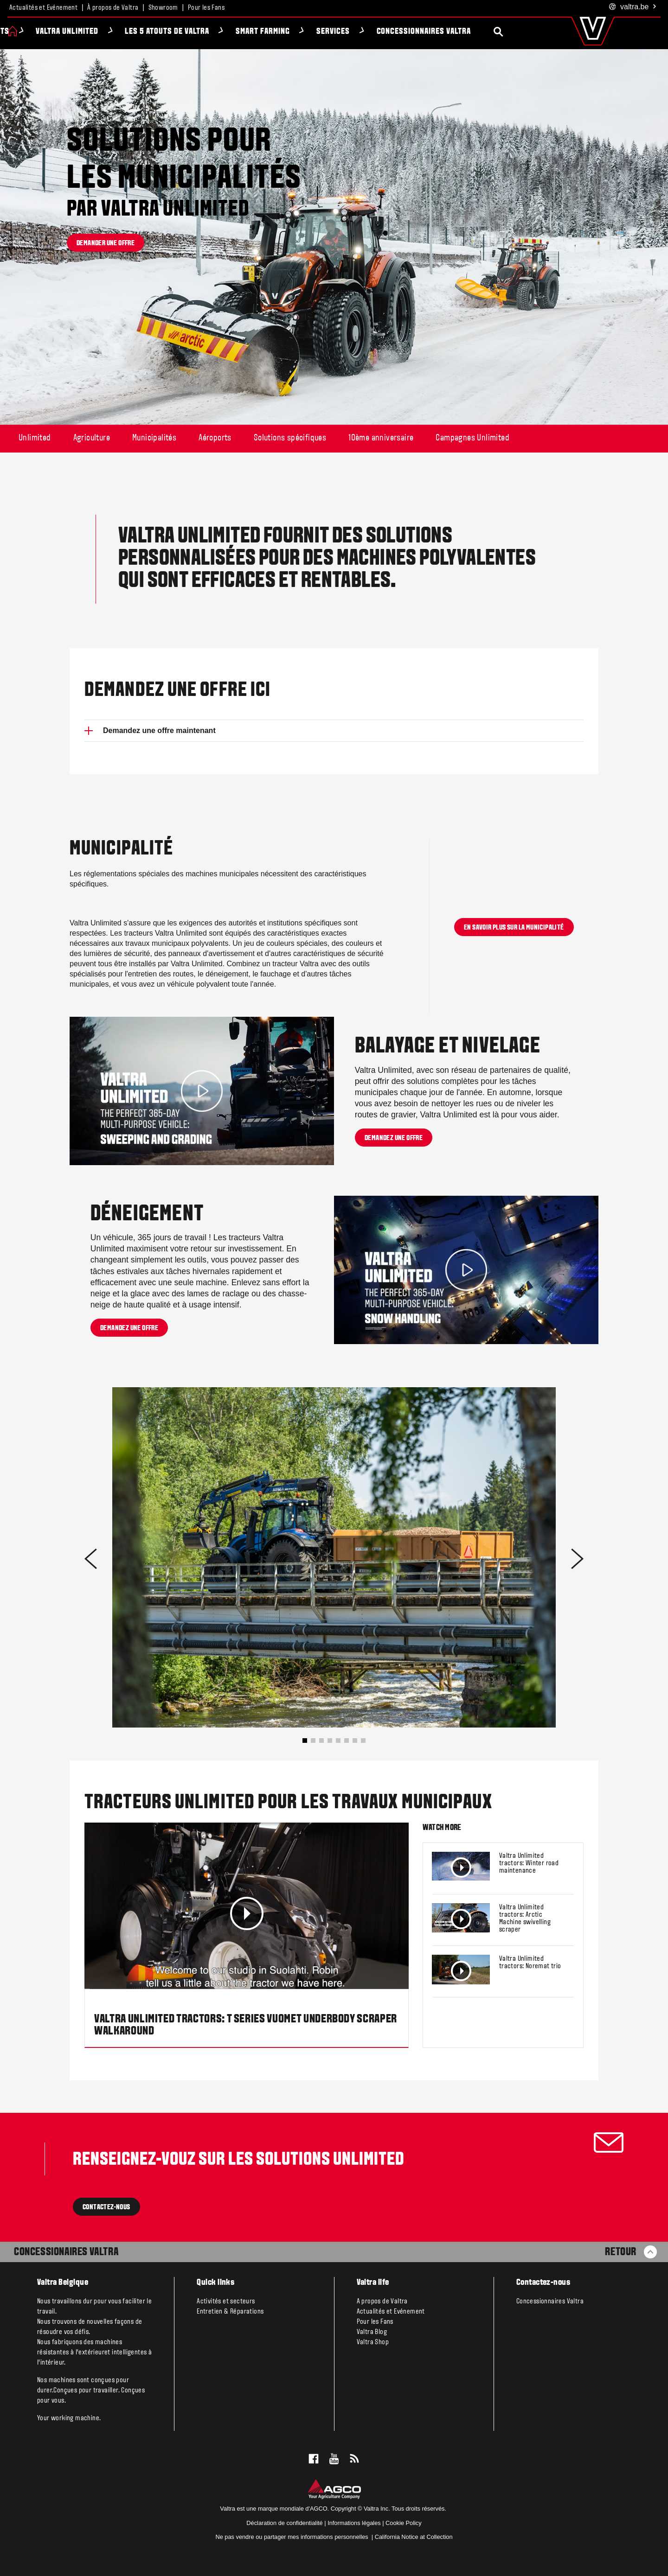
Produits (43, 32)
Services (384, 32)
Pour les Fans (206, 8)
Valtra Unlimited (118, 32)
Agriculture (91, 438)
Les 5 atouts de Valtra (218, 32)
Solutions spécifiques (290, 438)
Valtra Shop (373, 2342)
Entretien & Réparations (230, 2311)
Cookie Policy (403, 2522)
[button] (304, 1740)
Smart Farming (313, 32)
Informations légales (354, 2522)
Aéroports (215, 438)
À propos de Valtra (112, 8)
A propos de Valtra (382, 2301)
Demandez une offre (394, 1138)
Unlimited (35, 438)
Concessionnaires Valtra (474, 32)
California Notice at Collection (414, 2536)
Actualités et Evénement (43, 8)
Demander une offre (106, 243)
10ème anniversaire (380, 438)
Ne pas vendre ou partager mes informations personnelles (292, 2536)
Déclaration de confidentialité (284, 2522)
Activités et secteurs (226, 2301)
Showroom (163, 8)
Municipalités (154, 438)
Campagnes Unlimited (472, 438)
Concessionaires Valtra (66, 2252)
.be (633, 7)
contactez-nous (106, 2207)
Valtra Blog (372, 2332)
